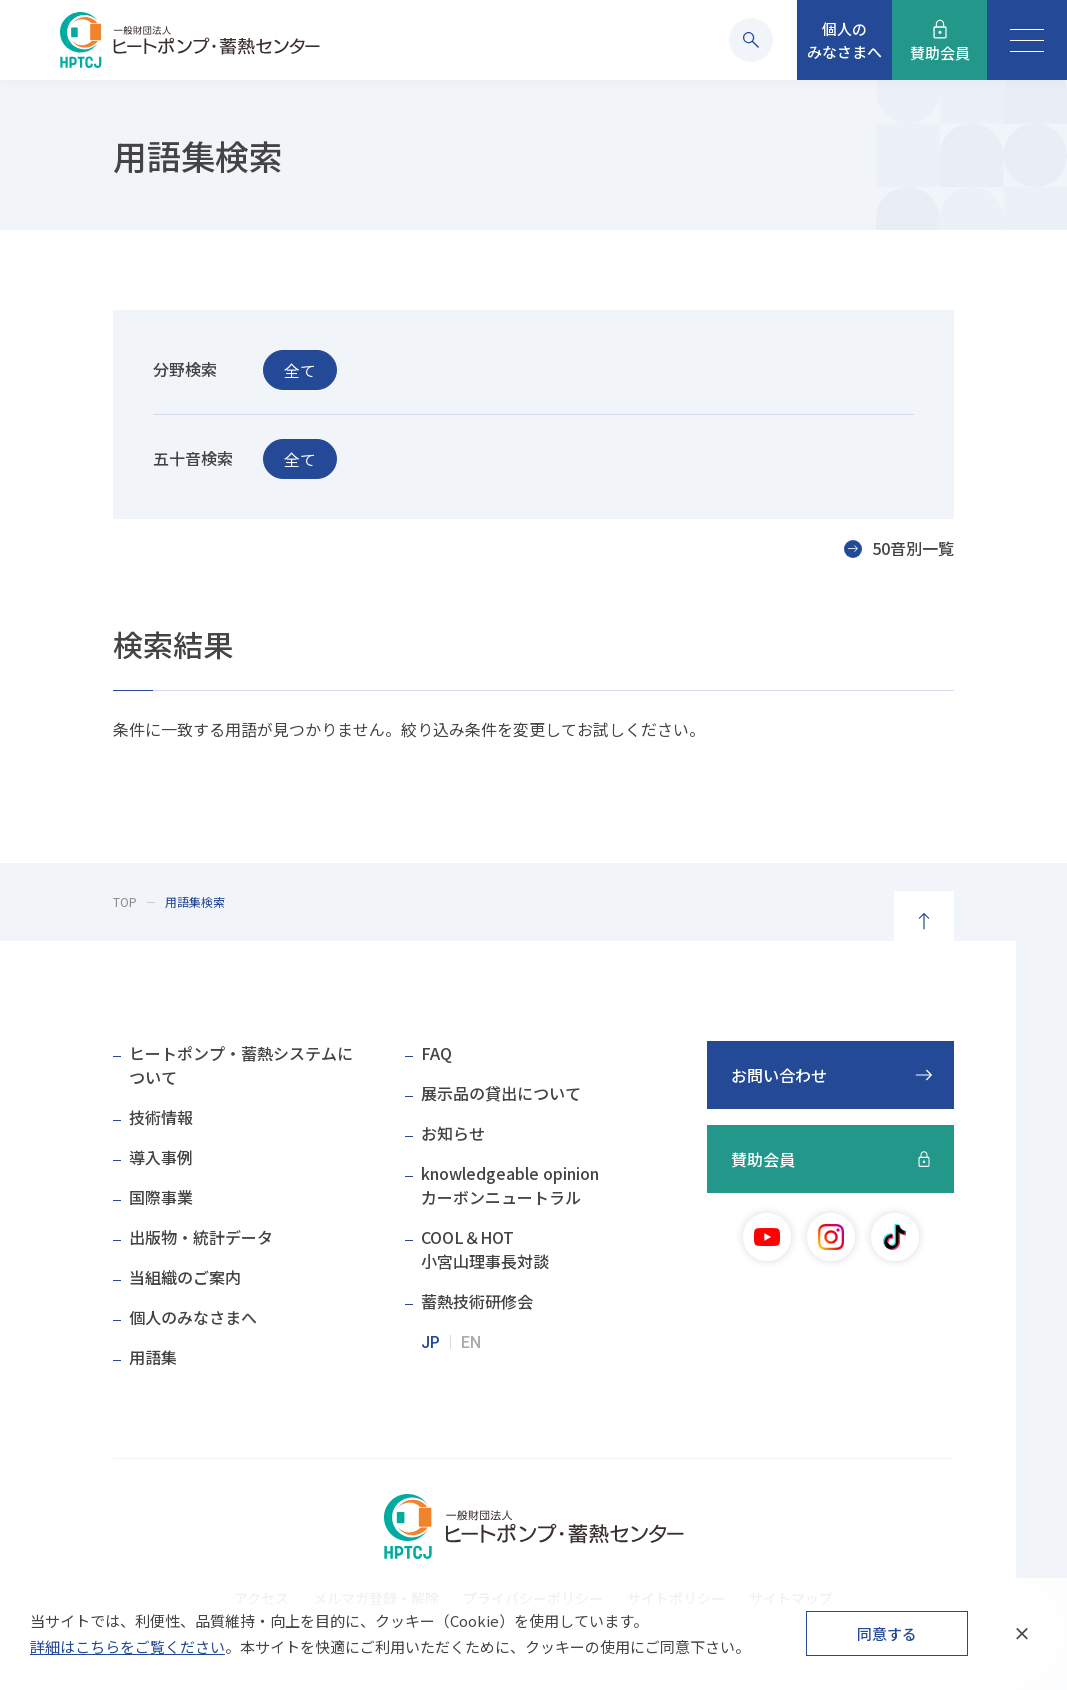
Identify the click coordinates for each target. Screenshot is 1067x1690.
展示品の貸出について (501, 1093)
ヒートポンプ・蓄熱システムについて (241, 1065)
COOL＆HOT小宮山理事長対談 (485, 1249)
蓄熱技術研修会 (477, 1301)
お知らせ (453, 1133)
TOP (125, 901)
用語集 (153, 1357)
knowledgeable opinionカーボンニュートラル (510, 1185)
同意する (887, 1633)
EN (471, 1342)
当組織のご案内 (185, 1277)
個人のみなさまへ (193, 1317)
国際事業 (161, 1197)
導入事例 (161, 1157)
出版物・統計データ (201, 1237)
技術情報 (161, 1117)
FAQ (436, 1053)
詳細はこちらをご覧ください (127, 1646)
